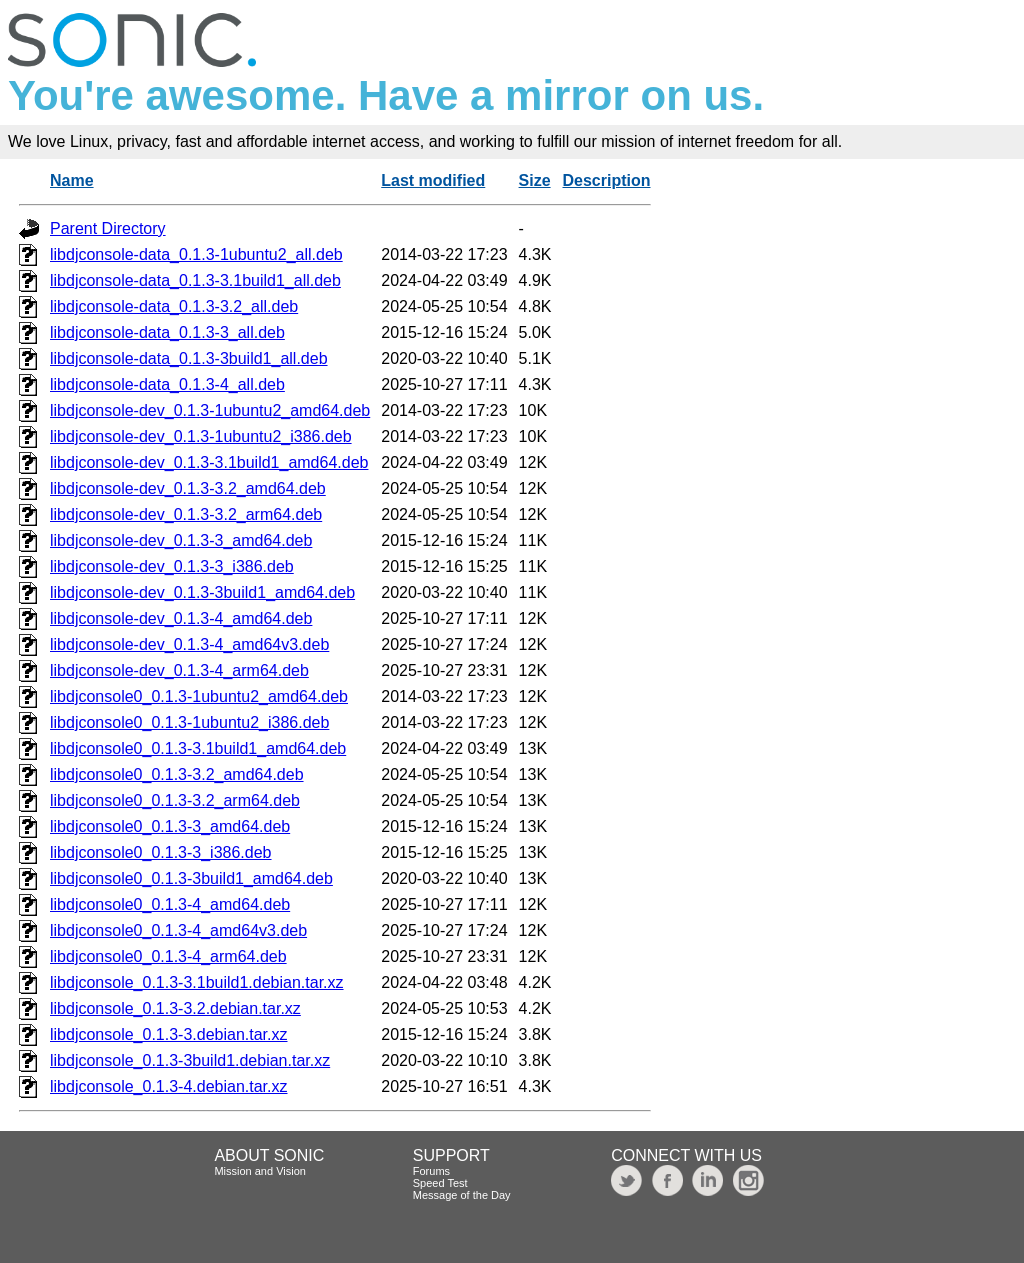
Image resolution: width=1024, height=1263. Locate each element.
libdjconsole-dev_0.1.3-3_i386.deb (172, 566)
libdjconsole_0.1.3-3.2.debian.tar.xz (175, 1008)
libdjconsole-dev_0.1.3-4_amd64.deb (181, 618)
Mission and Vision (260, 1171)
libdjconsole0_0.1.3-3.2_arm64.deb (175, 800)
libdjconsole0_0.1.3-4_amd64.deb (170, 904)
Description (607, 180)
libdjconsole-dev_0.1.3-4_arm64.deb (179, 670)
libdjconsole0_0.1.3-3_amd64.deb (170, 826)
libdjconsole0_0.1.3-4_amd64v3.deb (178, 930)
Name (72, 180)
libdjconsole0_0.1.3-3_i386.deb (161, 852)
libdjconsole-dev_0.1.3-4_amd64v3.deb (189, 644)
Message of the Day (462, 1195)
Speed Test (440, 1183)
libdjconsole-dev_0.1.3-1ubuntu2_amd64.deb (210, 410)
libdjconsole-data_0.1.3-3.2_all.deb (174, 306)
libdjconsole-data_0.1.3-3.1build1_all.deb (195, 280)
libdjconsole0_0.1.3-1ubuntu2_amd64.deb (199, 696)
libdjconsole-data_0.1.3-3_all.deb (167, 332)
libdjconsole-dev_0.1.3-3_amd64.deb (181, 540)
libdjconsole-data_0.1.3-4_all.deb (167, 384)
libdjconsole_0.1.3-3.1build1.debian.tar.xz (197, 982)
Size (535, 180)
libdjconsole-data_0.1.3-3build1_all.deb (189, 358)
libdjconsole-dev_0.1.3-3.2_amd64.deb (188, 488)
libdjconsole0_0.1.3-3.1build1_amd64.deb (198, 748)
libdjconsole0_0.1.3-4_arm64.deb (168, 956)
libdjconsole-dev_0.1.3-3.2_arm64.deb (186, 514)
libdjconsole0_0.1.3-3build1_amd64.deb (191, 878)
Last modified (433, 180)
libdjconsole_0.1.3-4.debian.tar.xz (169, 1086)
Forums (431, 1171)
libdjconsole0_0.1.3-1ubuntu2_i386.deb (189, 722)
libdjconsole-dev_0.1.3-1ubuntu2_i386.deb (201, 436)
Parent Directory (108, 228)
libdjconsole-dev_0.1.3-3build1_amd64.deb (202, 592)
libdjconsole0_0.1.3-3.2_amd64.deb (177, 774)
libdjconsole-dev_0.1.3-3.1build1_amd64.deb (209, 462)
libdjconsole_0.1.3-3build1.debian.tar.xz (190, 1060)
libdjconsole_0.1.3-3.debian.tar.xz (169, 1034)
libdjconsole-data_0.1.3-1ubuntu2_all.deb (196, 254)
